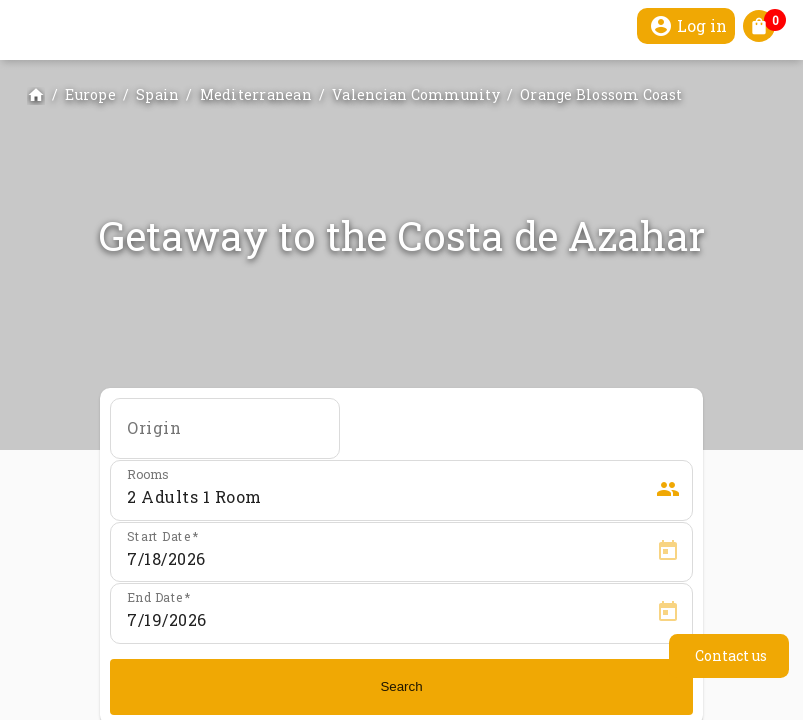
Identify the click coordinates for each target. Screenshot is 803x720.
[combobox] (225, 435)
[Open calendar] (668, 551)
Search (401, 686)
